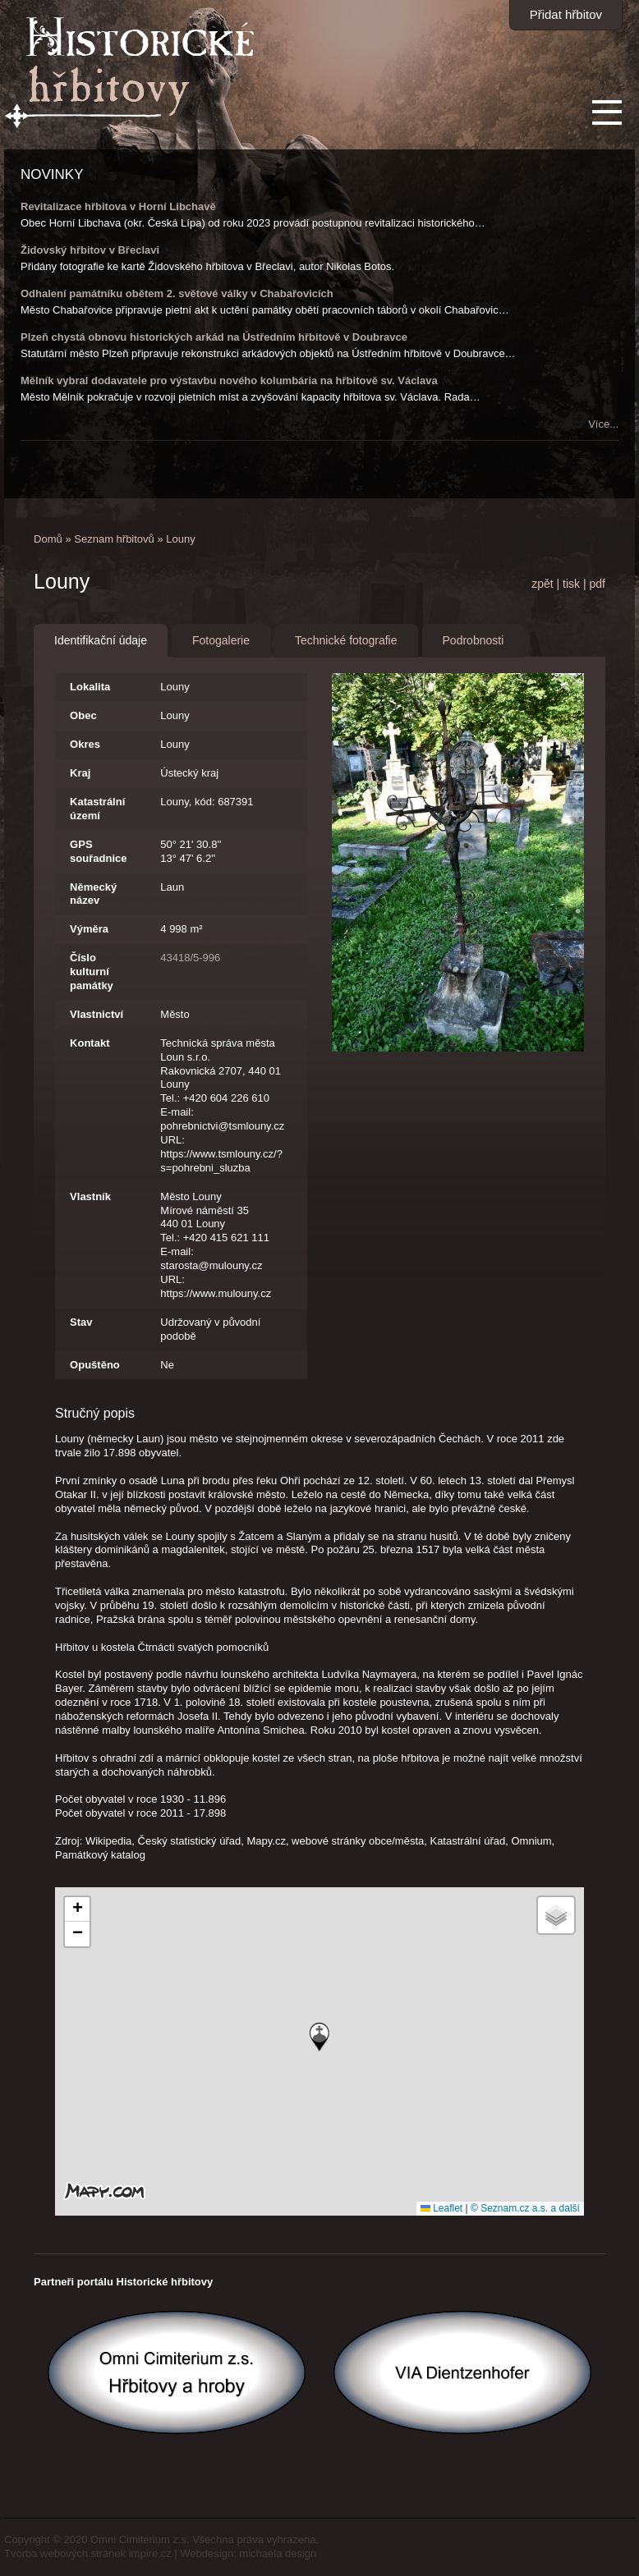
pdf (597, 583)
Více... (603, 424)
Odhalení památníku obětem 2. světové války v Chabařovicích (177, 293)
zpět (542, 583)
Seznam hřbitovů (114, 539)
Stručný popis (95, 1413)
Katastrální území (97, 808)
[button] (319, 2037)
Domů (48, 539)
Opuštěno (95, 1365)
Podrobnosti (473, 640)
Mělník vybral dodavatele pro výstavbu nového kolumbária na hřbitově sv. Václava (229, 380)
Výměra (89, 929)
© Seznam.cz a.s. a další (525, 2208)
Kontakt (89, 1043)
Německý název (93, 894)
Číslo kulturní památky (91, 971)
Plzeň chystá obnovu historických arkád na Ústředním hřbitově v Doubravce (214, 337)
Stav (81, 1322)
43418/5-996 (190, 957)
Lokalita (90, 687)
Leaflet (441, 2208)
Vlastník (90, 1196)
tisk (571, 583)
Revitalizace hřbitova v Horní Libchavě (118, 206)
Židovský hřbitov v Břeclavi (90, 250)
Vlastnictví (96, 1014)
